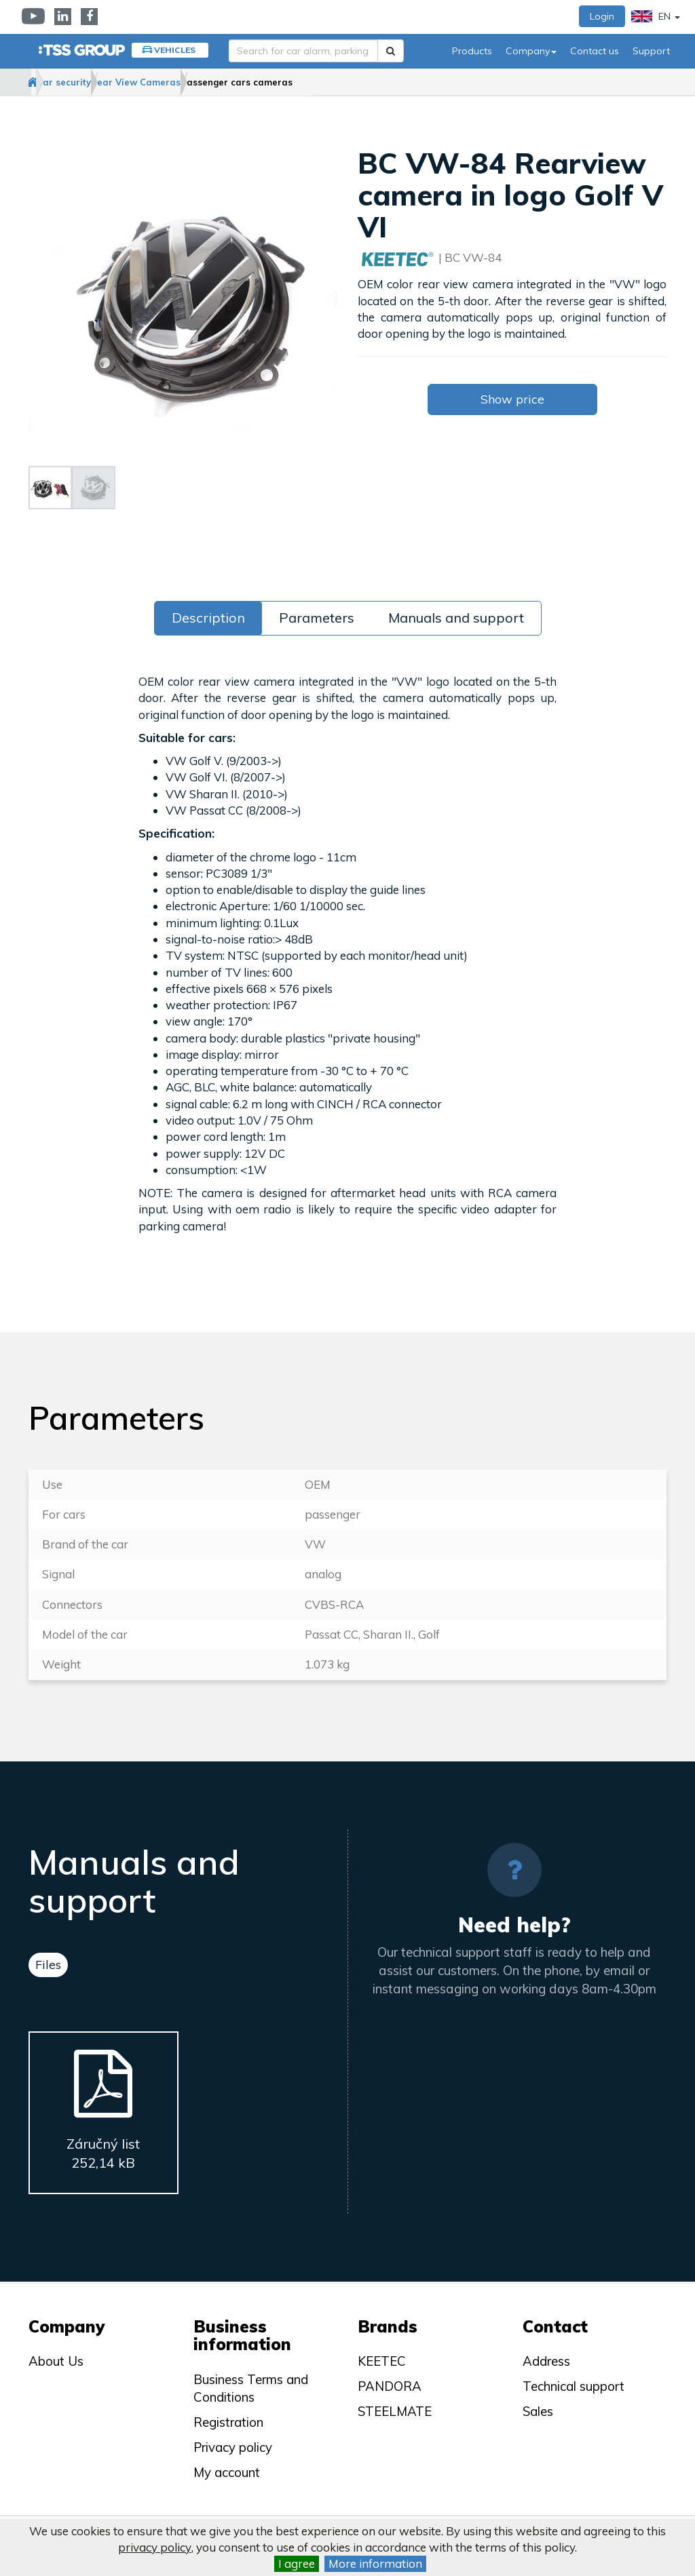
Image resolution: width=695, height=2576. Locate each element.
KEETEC (382, 2361)
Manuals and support (456, 618)
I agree (296, 2563)
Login (602, 16)
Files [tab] (48, 1965)
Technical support (573, 2386)
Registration (228, 2422)
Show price (512, 400)
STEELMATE (395, 2411)
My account (226, 2472)
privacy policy (154, 2547)
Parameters (316, 618)
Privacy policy (232, 2447)
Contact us (594, 51)
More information (375, 2563)
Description (208, 618)
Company (531, 51)
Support (651, 51)
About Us (56, 2361)
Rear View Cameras (207, 82)
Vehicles (174, 50)
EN (655, 16)
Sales (538, 2411)
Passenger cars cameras (335, 82)
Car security (108, 82)
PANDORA (389, 2386)
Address (546, 2361)
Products (472, 51)
